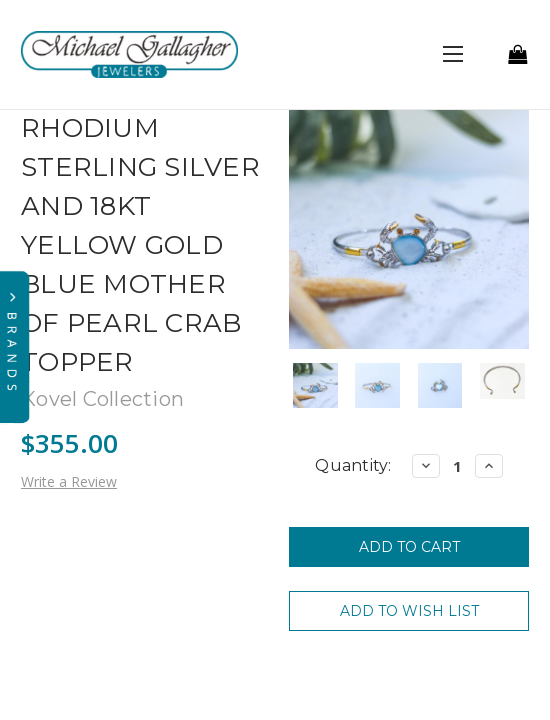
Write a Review (69, 481)
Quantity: (353, 465)
